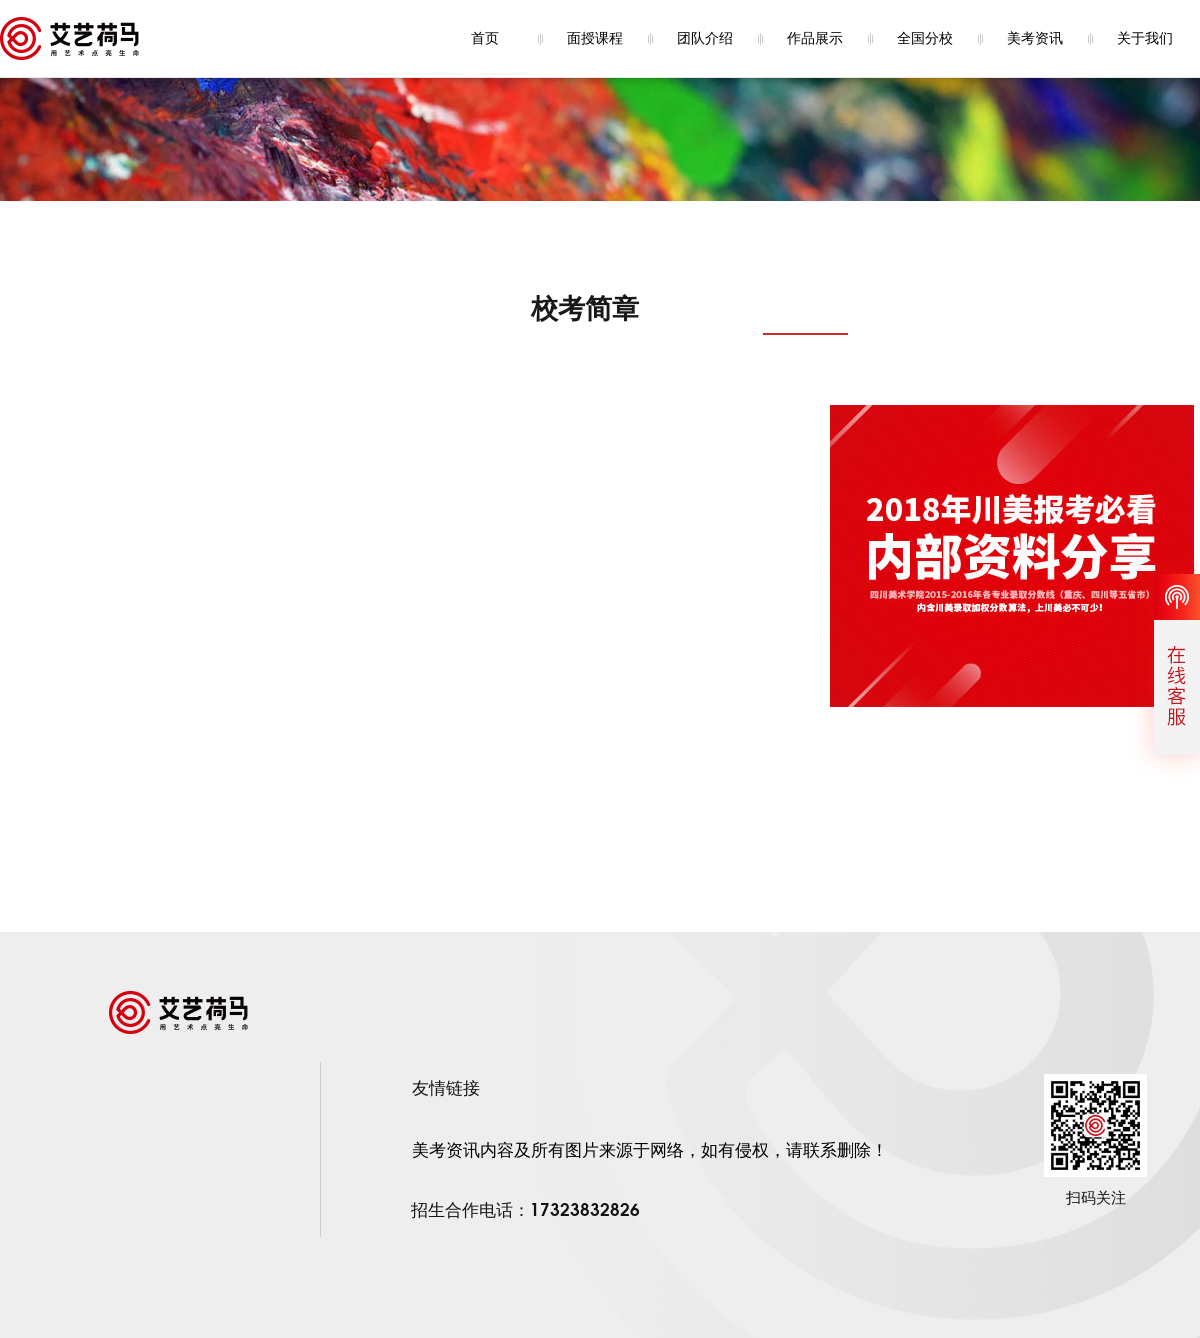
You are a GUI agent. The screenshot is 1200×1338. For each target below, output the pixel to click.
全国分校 (925, 38)
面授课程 (595, 38)
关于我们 (1145, 38)
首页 (485, 38)
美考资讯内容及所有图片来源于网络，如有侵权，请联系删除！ (650, 1150)
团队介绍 (705, 38)
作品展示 (815, 38)
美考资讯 (1035, 38)
